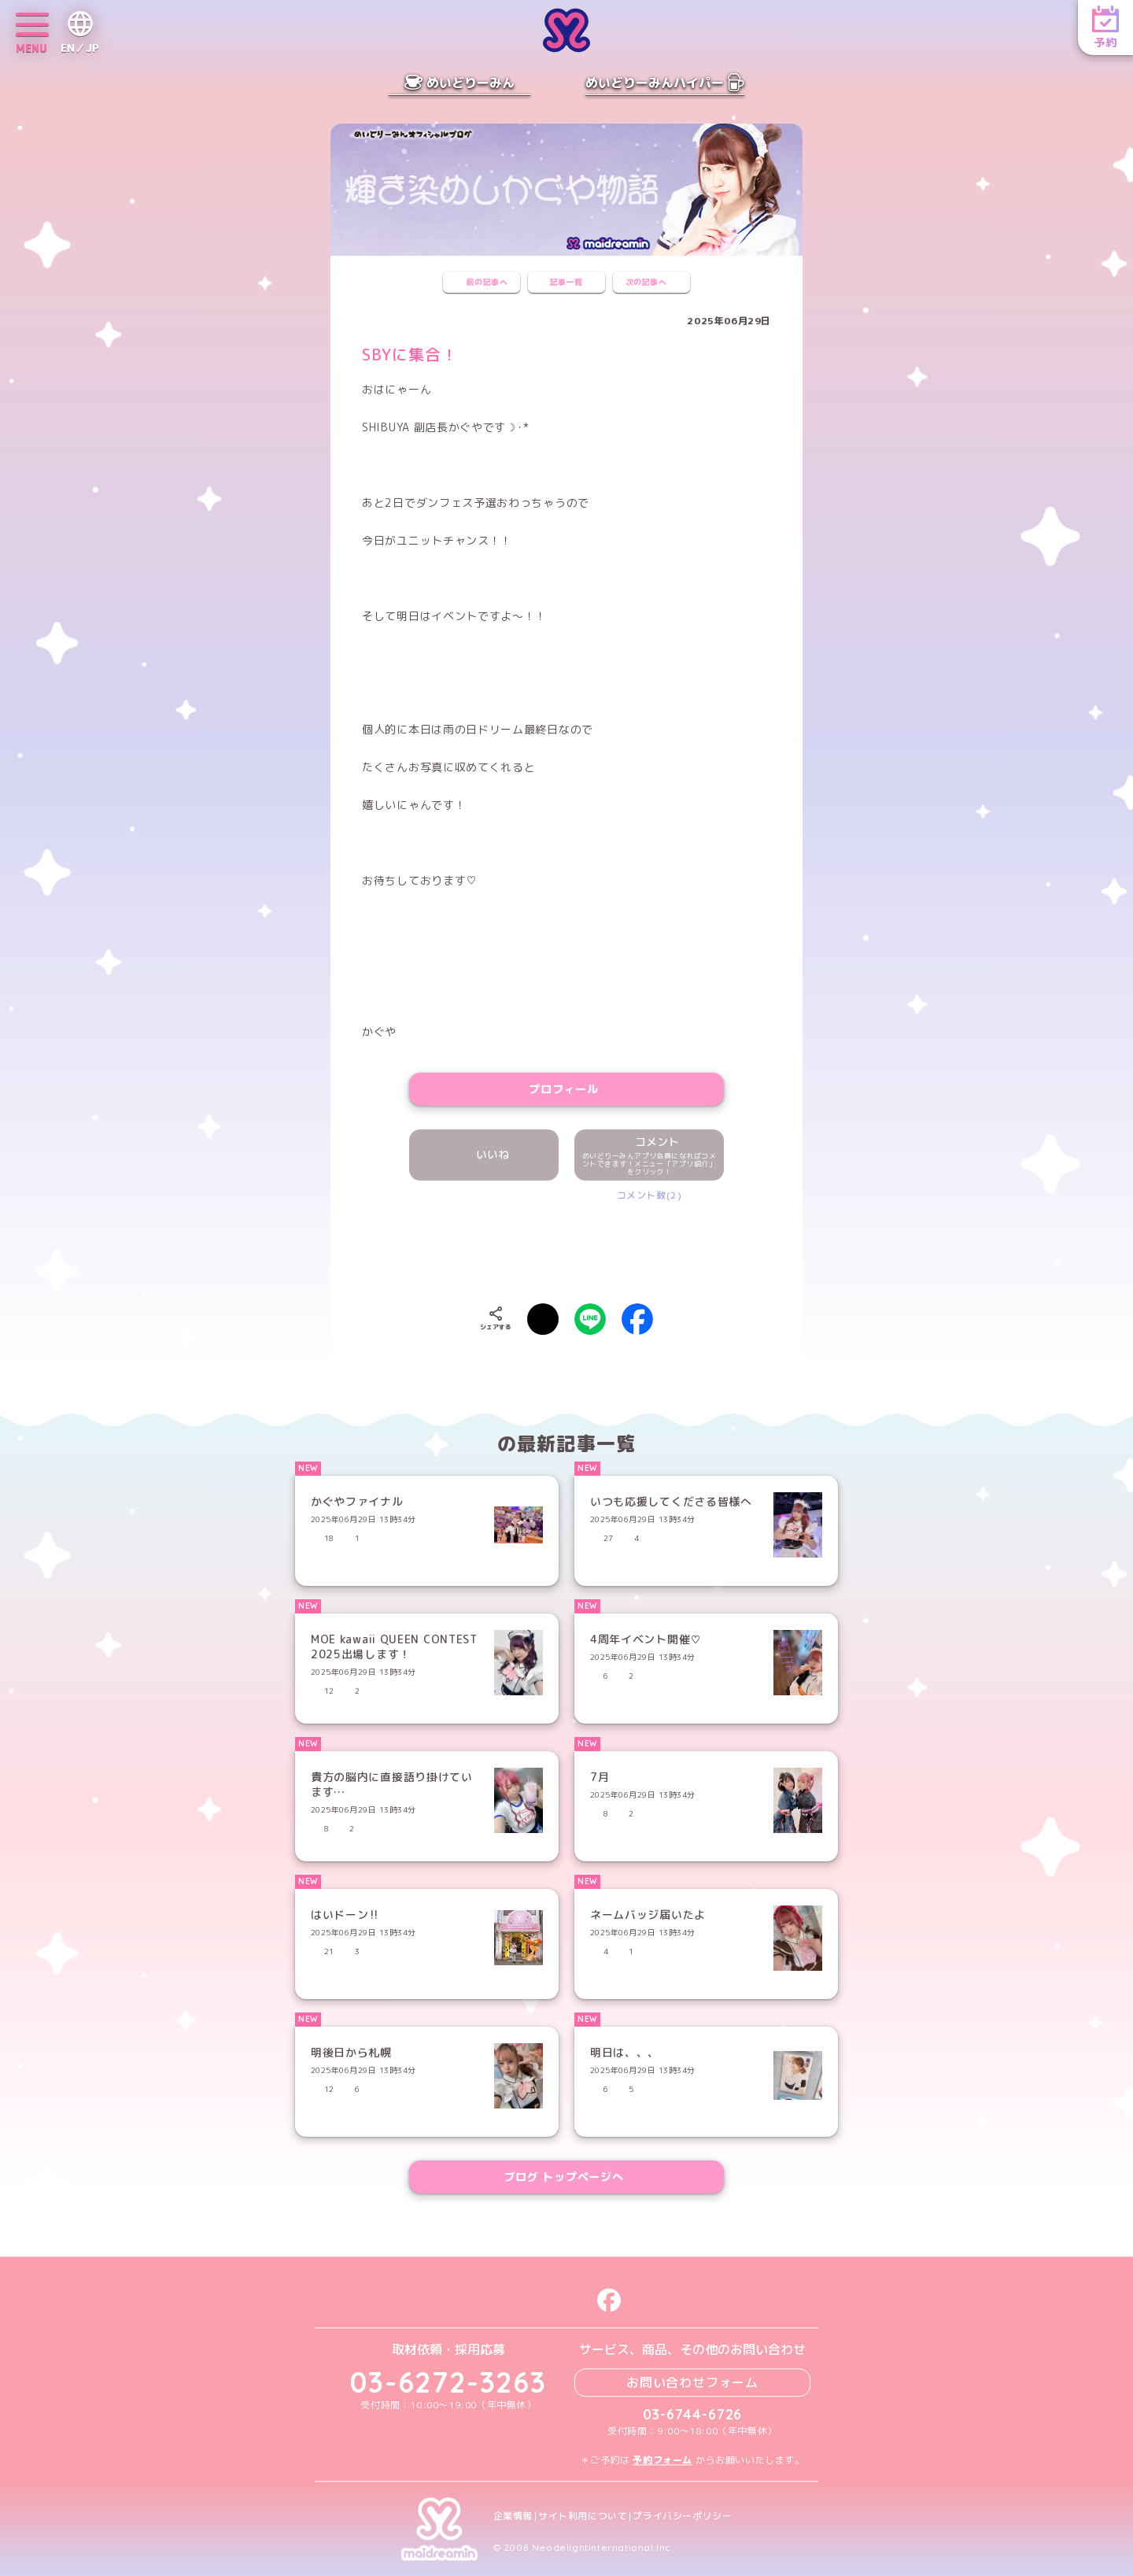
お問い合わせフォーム (692, 2382)
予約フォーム (662, 2460)
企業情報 (513, 2516)
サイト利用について (582, 2516)
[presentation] (566, 1249)
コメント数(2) (649, 1195)
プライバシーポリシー (682, 2516)
